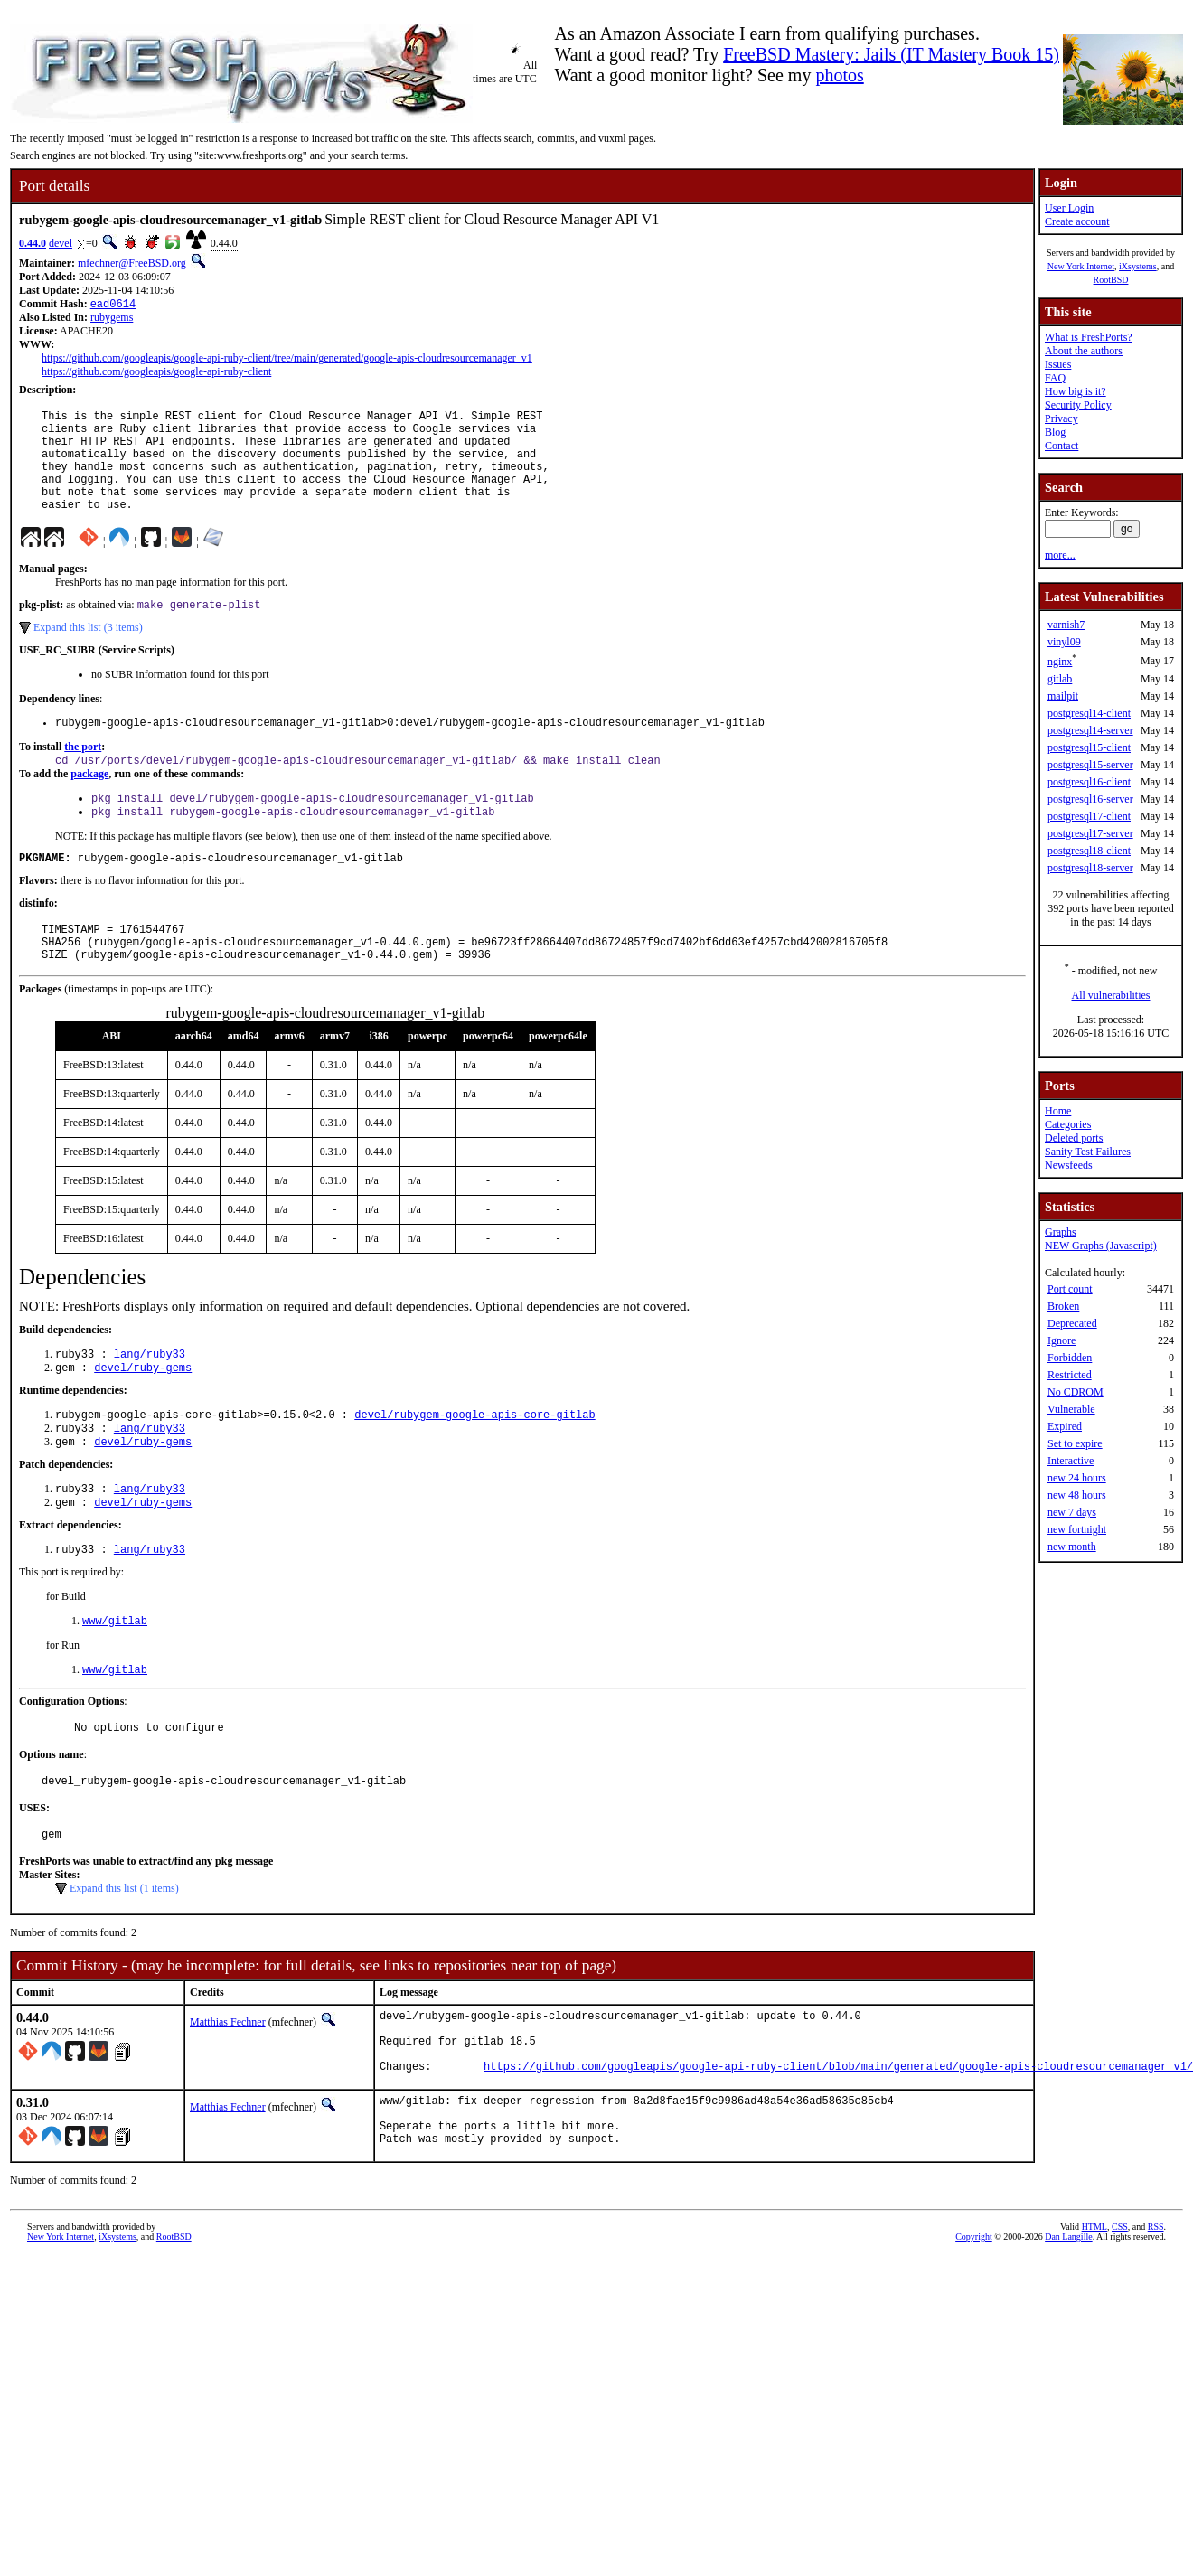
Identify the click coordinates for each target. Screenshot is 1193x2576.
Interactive (1070, 1460)
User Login (1069, 208)
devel (60, 243)
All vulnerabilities (1111, 995)
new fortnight (1076, 1529)
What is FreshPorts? (1088, 337)
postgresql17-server (1090, 833)
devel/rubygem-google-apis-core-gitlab (474, 1463)
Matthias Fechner (228, 2092)
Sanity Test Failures (1088, 1151)
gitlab (1059, 678)
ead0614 (113, 305)
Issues (1058, 364)
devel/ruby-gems (143, 1415)
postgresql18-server (1090, 867)
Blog (1055, 432)
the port (82, 774)
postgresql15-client (1089, 747)
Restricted (1069, 1374)
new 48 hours (1076, 1495)
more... (1060, 555)
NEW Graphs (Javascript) (1101, 1245)
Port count (1070, 1289)
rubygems (111, 319)
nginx (1059, 661)
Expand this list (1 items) (124, 1958)
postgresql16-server (1090, 799)
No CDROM (1075, 1392)
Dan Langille (1068, 2331)
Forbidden (1069, 1357)
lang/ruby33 (149, 1399)
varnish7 (1066, 624)
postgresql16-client (1089, 782)
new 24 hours (1076, 1477)
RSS (1156, 2322)
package (89, 803)
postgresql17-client (1089, 816)
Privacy (1061, 418)
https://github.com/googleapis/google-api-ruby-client (156, 373)
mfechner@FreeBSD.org (132, 263)
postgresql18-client (1089, 850)
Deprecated (1072, 1323)
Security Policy (1078, 405)
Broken (1063, 1306)
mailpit (1062, 696)
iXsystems (1138, 266)
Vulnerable (1071, 1409)
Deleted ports (1074, 1138)
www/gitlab (114, 1680)
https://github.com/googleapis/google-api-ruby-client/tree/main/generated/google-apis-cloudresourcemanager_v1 (287, 359)
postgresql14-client (1089, 713)
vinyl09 (1064, 641)
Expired (1064, 1426)
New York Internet (1080, 266)
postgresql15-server (1090, 764)
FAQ (1055, 377)
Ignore (1061, 1340)
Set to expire (1075, 1443)
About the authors (1084, 350)
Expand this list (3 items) (88, 652)
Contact (1061, 445)
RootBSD (1111, 280)
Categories (1068, 1124)
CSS (1120, 2322)
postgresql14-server (1090, 730)
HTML (1094, 2322)
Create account (1077, 221)
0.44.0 (32, 243)
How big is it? (1075, 391)
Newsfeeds (1069, 1165)
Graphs (1060, 1232)
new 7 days (1071, 1512)
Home (1058, 1111)
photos (839, 75)
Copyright (973, 2331)
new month (1071, 1546)
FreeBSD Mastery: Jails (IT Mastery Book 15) (891, 54)
